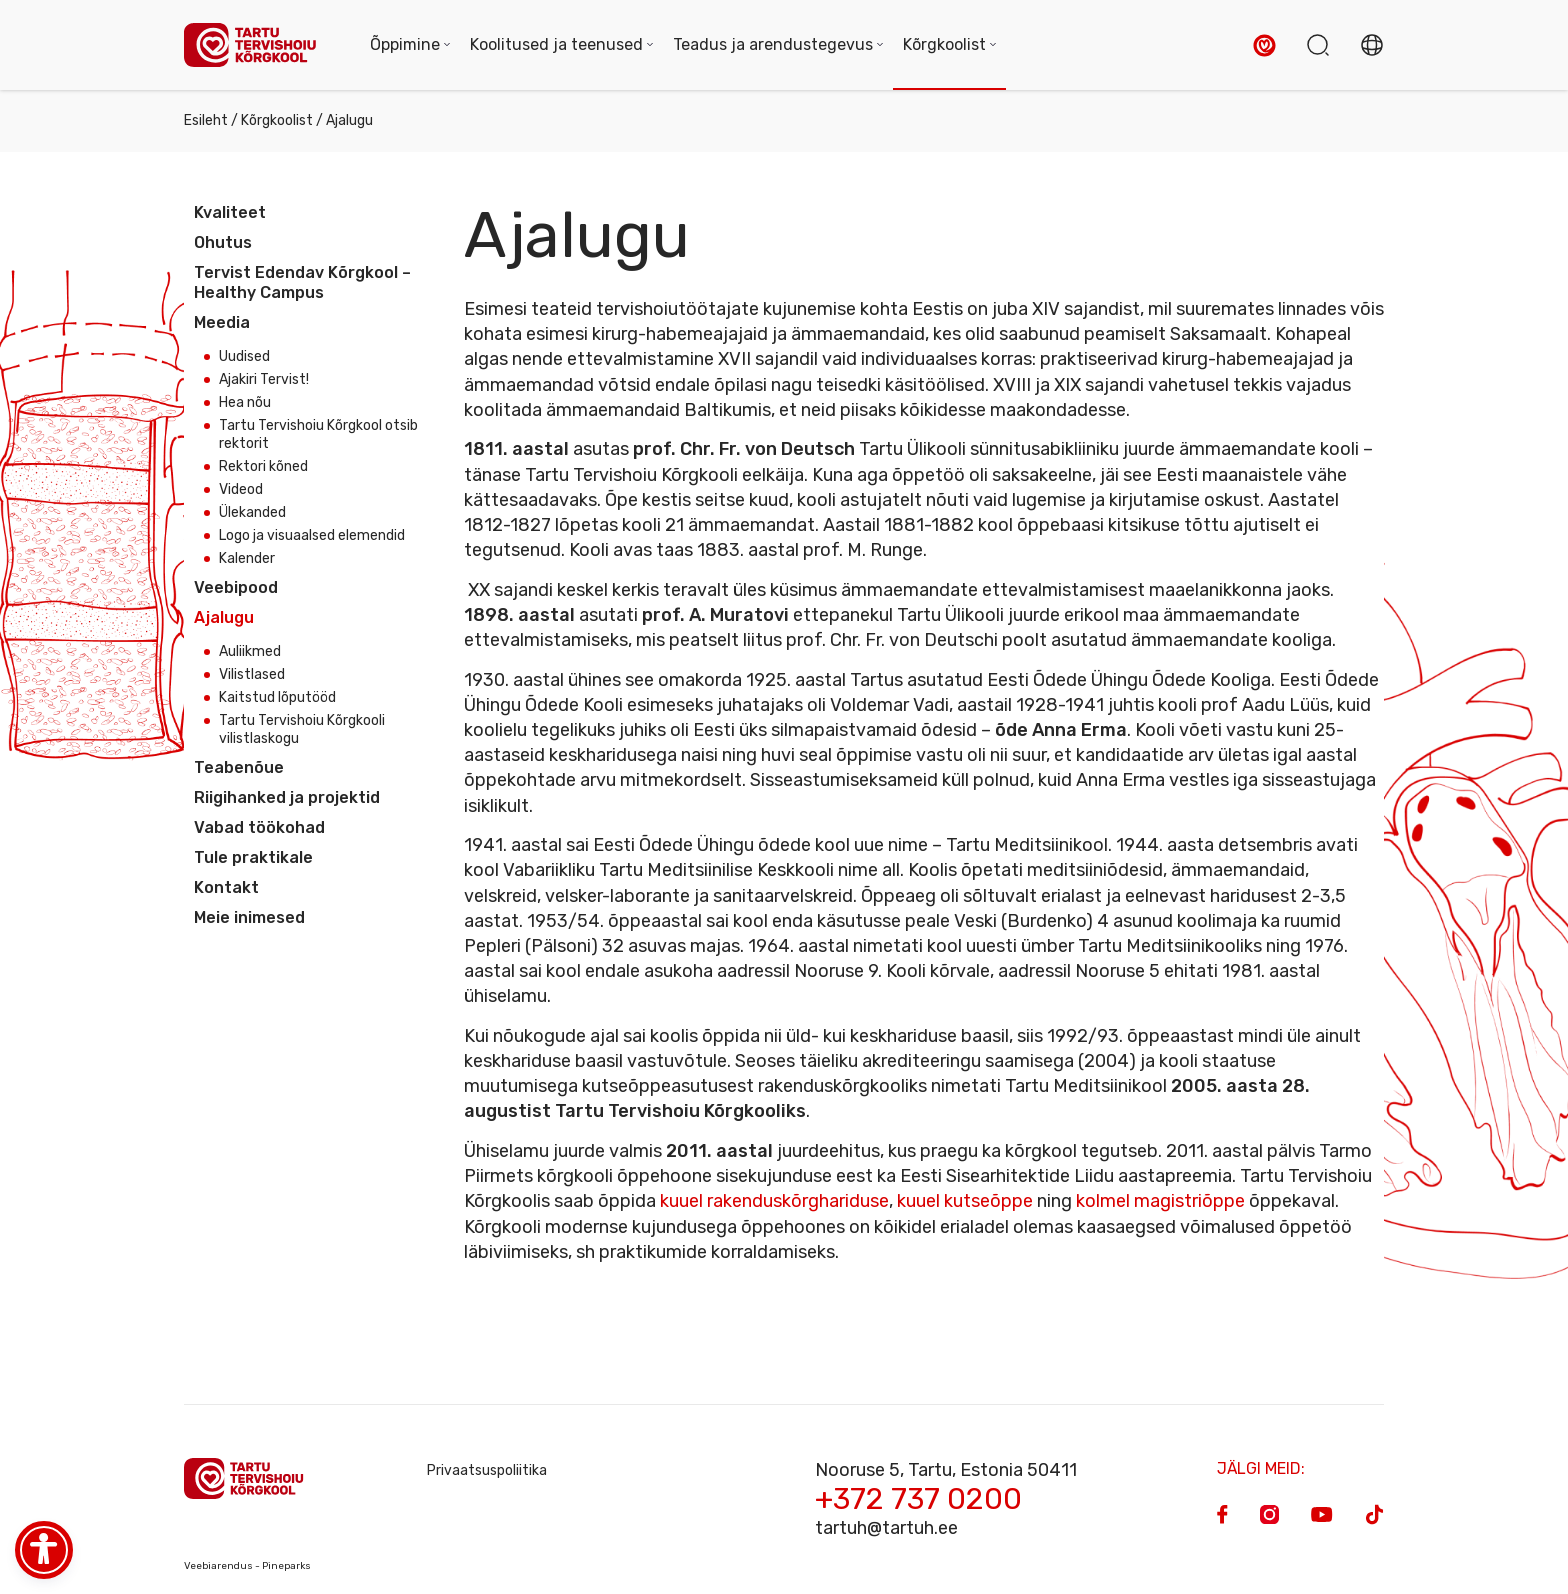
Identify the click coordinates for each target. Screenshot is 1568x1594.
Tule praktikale (253, 857)
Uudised (244, 356)
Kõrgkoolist (277, 120)
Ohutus (223, 242)
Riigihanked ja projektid (287, 797)
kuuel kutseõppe (965, 1201)
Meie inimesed (249, 917)
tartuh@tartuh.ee (886, 1528)
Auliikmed (250, 651)
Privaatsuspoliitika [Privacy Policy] (487, 1470)
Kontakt (226, 887)
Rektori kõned (263, 466)
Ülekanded (252, 512)
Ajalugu (224, 617)
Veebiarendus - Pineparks (247, 1566)
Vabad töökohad (259, 827)
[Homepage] (257, 45)
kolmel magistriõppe (1160, 1201)
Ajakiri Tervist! (264, 379)
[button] (1264, 45)
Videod (241, 489)
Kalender (247, 558)
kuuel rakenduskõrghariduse (774, 1201)
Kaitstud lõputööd (277, 697)
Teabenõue (239, 767)
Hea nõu (245, 402)
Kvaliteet (230, 212)
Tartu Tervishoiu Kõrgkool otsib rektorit (318, 434)
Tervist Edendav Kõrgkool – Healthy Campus (302, 282)
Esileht (206, 120)
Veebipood (236, 587)
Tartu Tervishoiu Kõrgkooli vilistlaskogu (302, 729)
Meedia (222, 322)
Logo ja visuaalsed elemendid (312, 535)
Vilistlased (252, 674)
